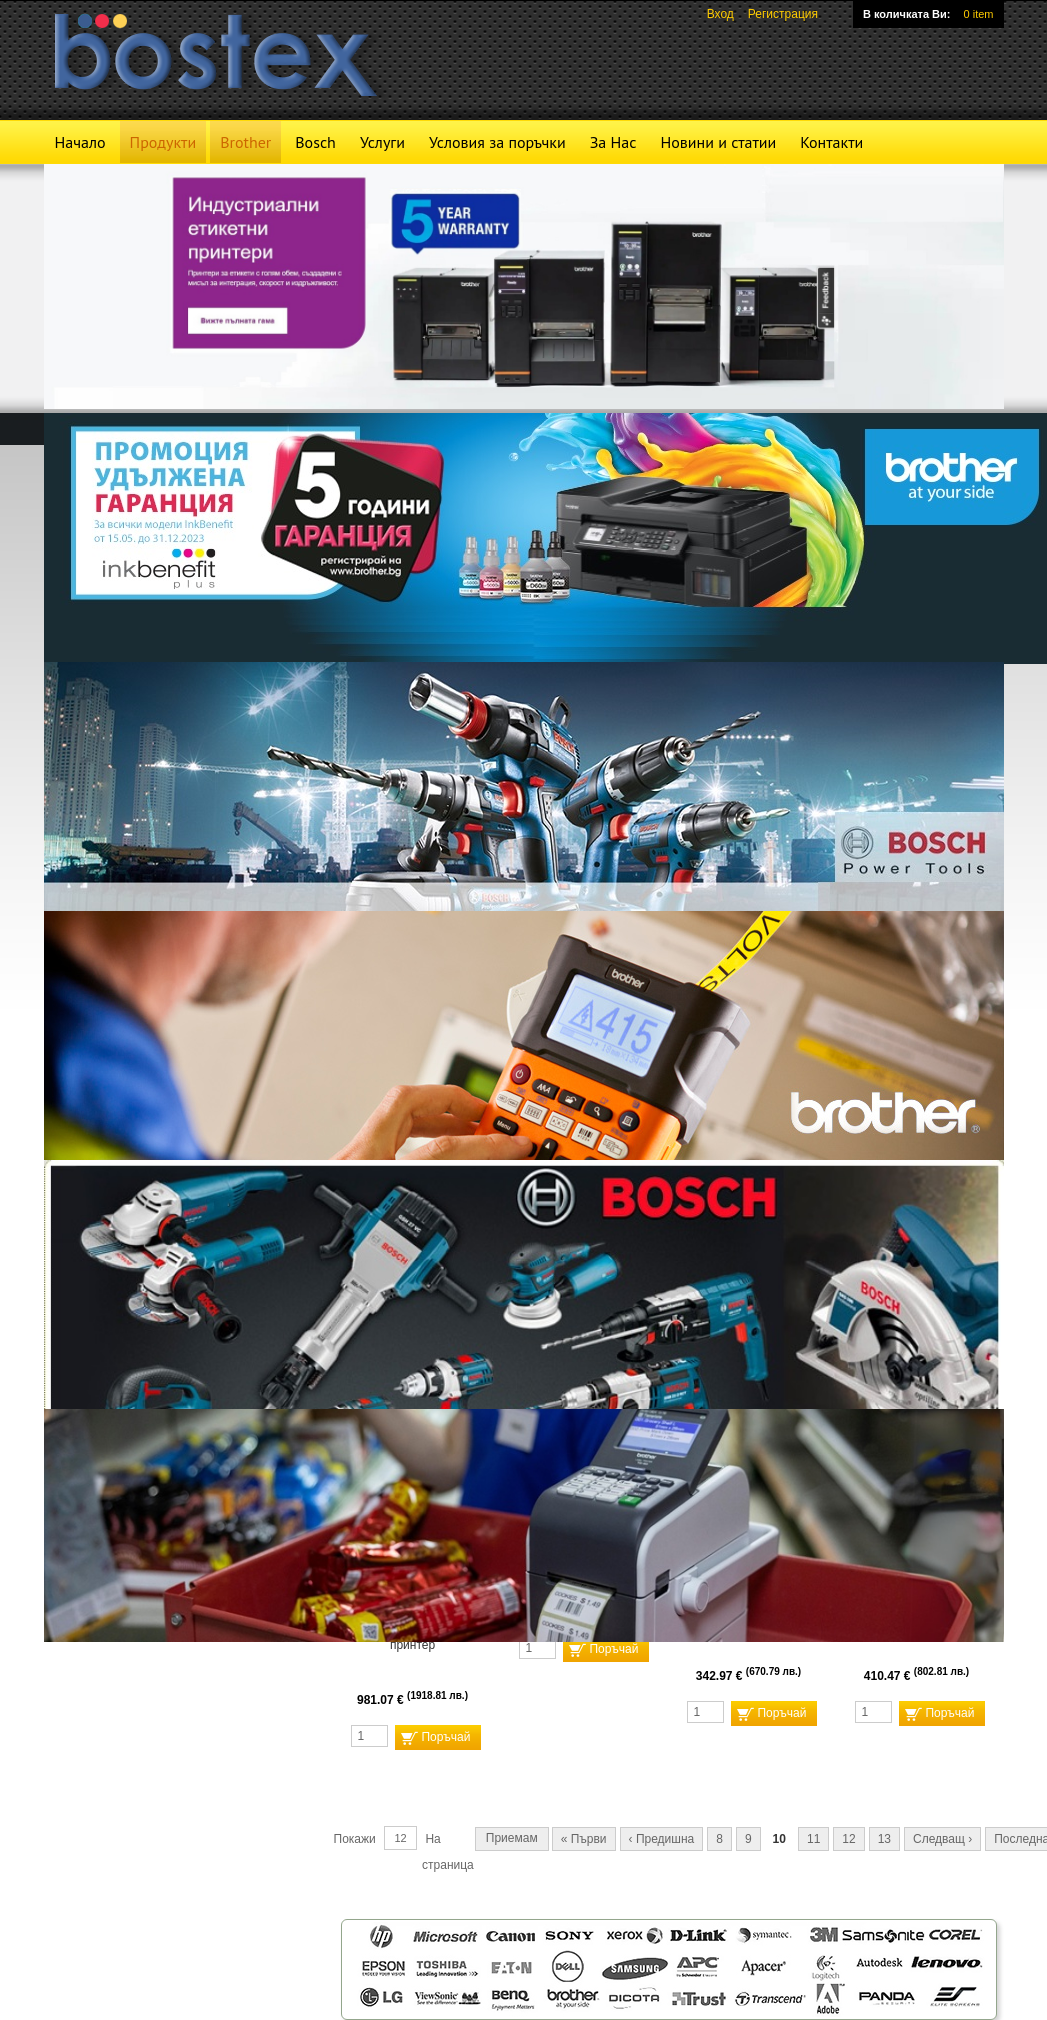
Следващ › (942, 1839)
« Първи (584, 1839)
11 (813, 1839)
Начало (80, 142)
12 (848, 1839)
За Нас (613, 142)
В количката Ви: (907, 14)
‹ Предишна (662, 1839)
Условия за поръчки (497, 142)
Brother (245, 142)
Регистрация (783, 14)
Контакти (831, 142)
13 (884, 1839)
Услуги (382, 142)
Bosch (315, 142)
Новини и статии (718, 142)
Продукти (163, 142)
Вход (720, 14)
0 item (979, 14)
